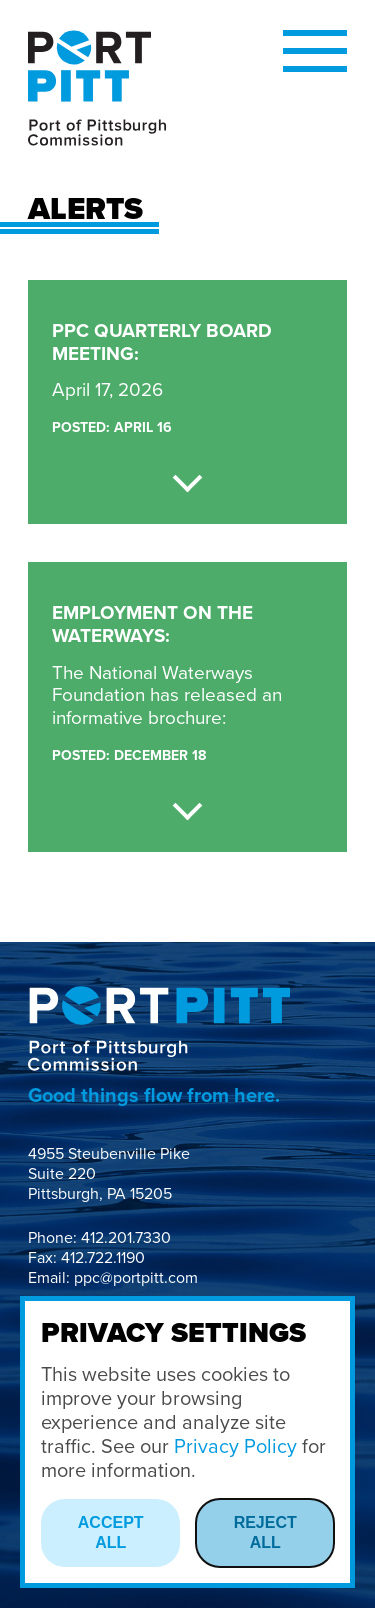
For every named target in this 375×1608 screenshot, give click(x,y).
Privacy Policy (235, 1447)
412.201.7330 (126, 1238)
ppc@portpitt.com (136, 1278)
